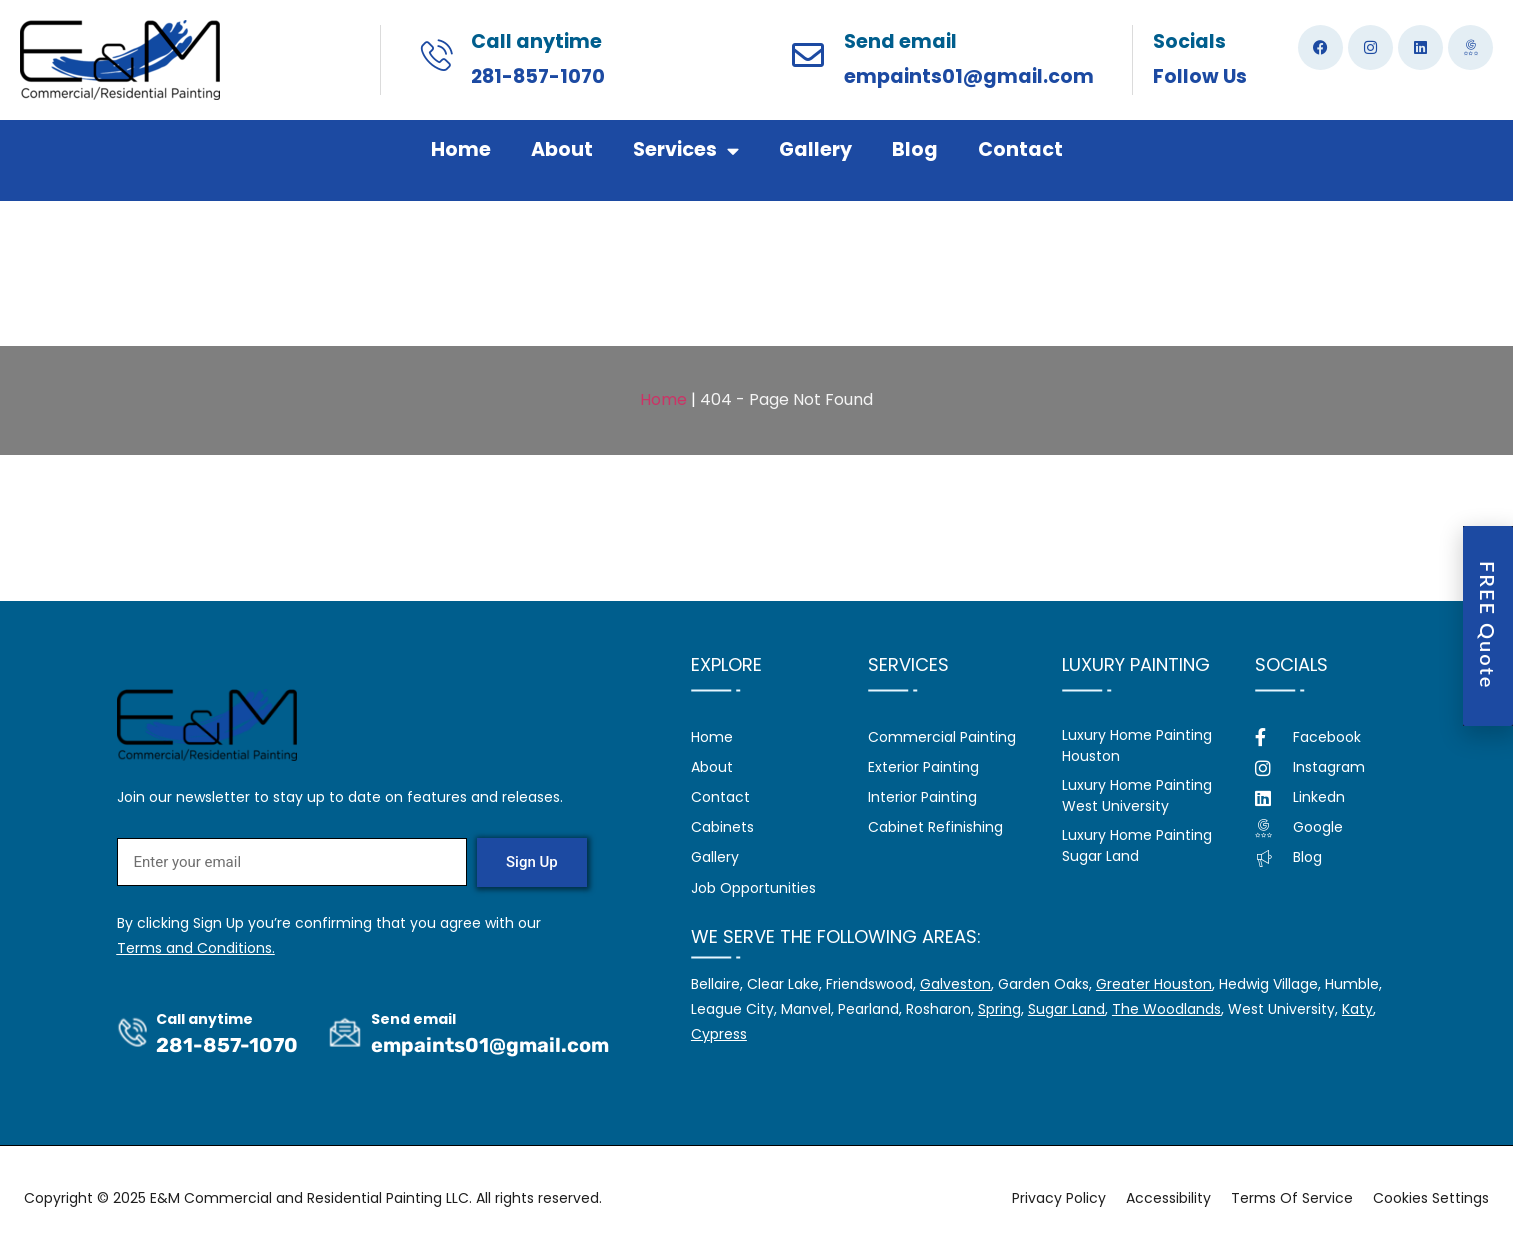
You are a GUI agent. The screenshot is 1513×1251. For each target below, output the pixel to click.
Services (686, 150)
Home (461, 149)
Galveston (955, 984)
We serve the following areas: (836, 936)
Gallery (815, 149)
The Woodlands (1166, 1009)
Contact (1020, 149)
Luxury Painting (1136, 664)
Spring (999, 1009)
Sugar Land (1066, 1009)
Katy (1357, 1009)
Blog (915, 149)
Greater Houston (1154, 984)
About (562, 149)
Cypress (719, 1034)
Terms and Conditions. (196, 948)
